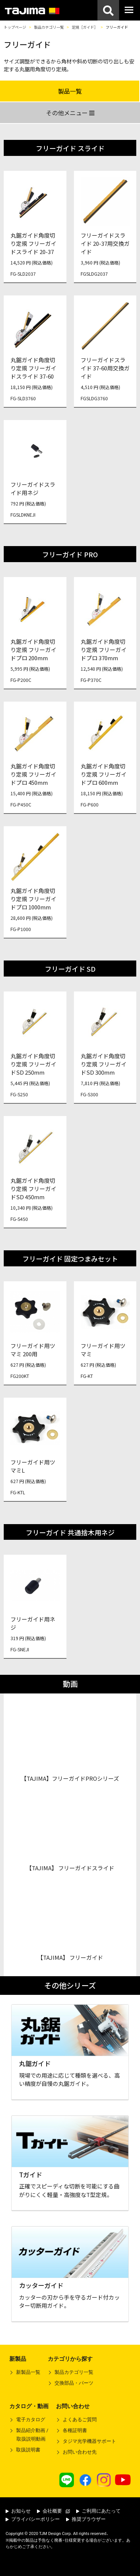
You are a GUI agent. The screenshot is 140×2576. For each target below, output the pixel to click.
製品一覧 (70, 91)
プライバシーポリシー (33, 2519)
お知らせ (18, 2511)
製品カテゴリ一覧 (49, 27)
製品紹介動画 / (29, 2436)
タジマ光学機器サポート (89, 2441)
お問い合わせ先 (80, 2452)
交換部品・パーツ (74, 2383)
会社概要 (53, 2511)
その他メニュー (70, 112)
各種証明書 (75, 2430)
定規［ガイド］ (85, 27)
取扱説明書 (28, 2450)
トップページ (15, 27)
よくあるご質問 (80, 2419)
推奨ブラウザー (86, 2519)
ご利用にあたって (98, 2511)
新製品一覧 (28, 2372)
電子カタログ (30, 2419)
